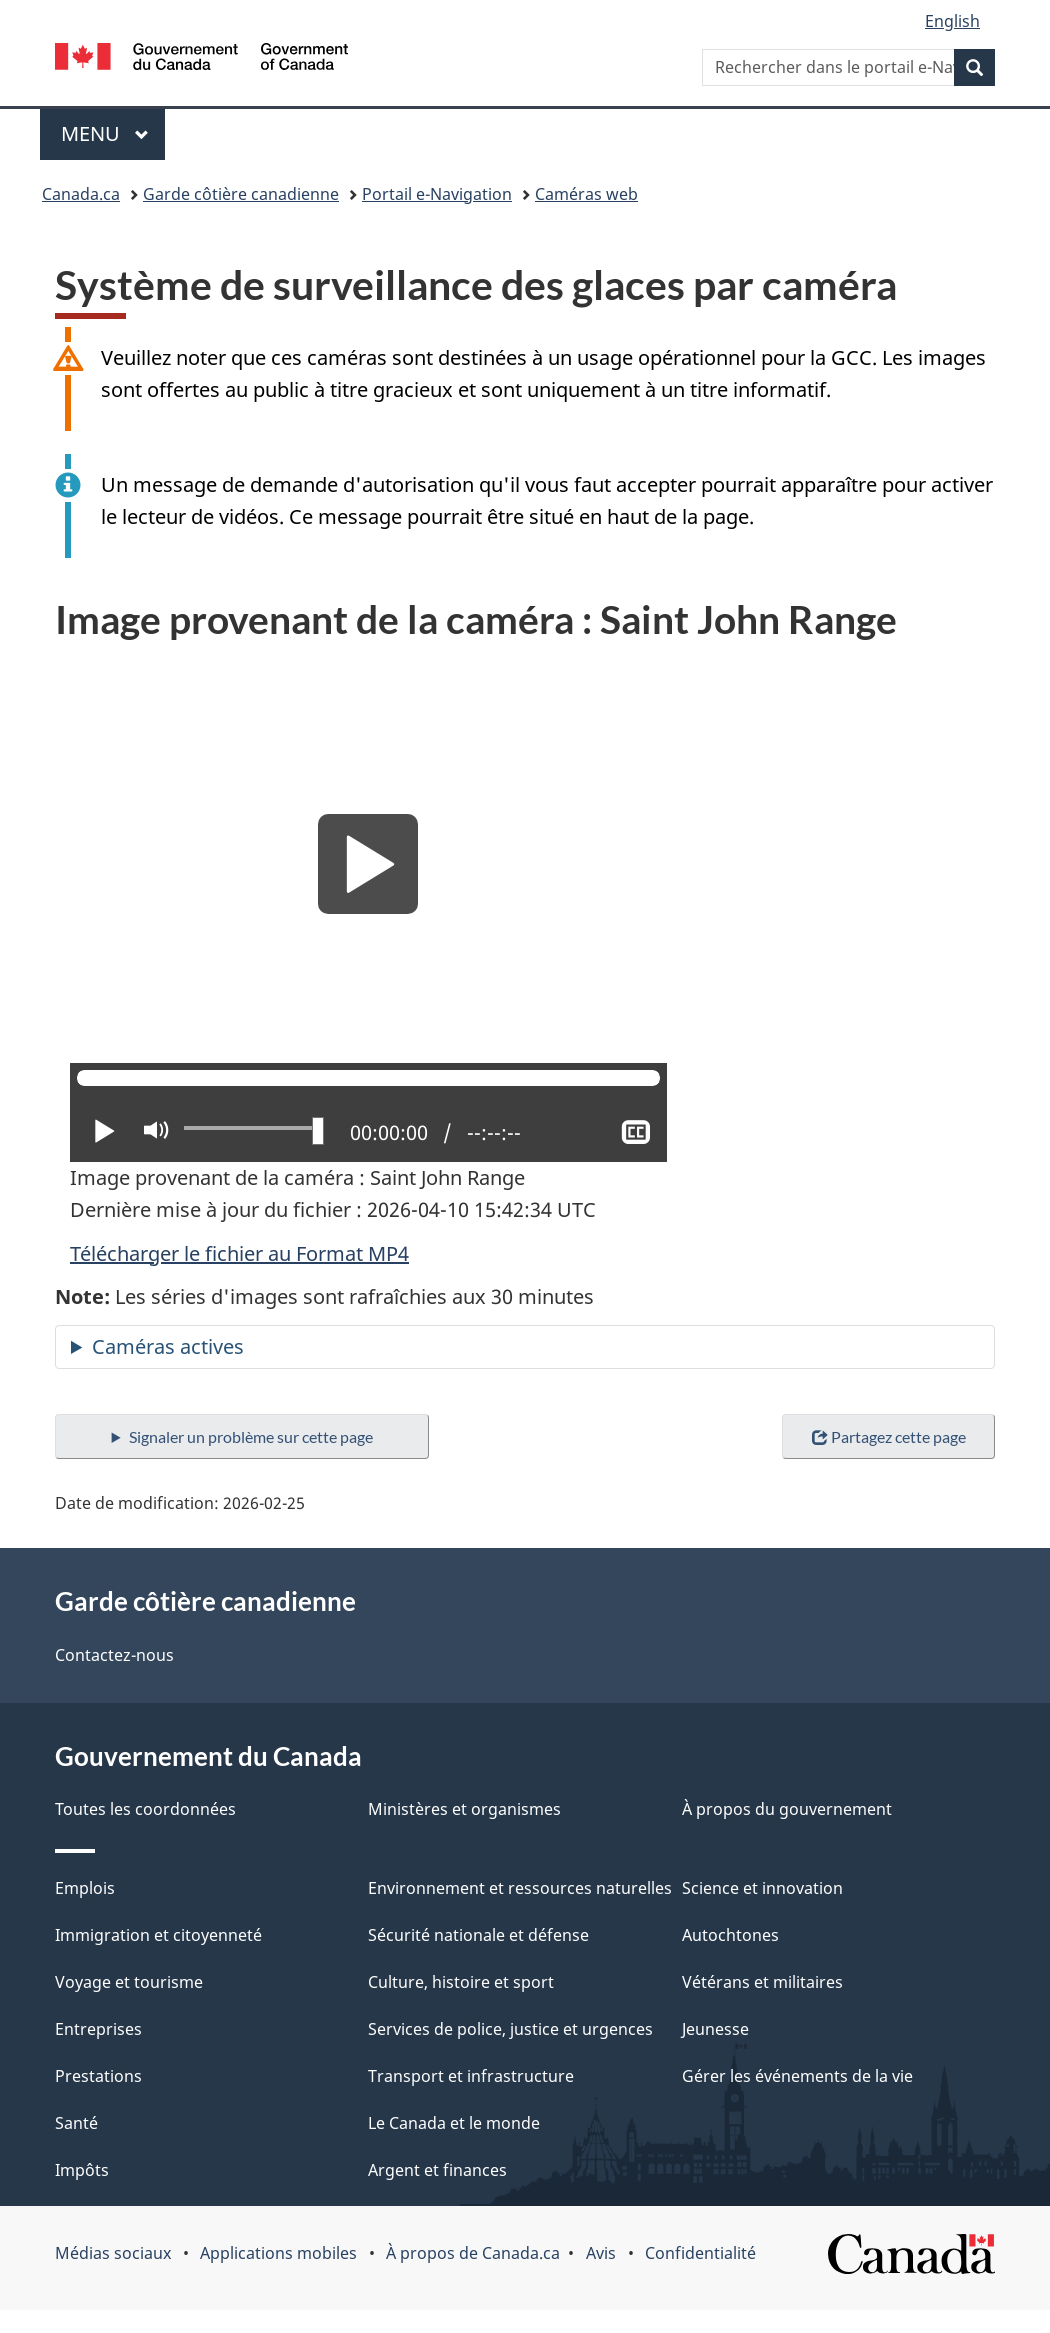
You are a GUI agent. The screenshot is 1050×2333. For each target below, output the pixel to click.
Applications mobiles (278, 2253)
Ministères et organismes (464, 1809)
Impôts (82, 2170)
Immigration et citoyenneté (158, 1935)
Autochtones (730, 1935)
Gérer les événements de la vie (797, 2076)
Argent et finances (437, 2170)
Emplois (85, 1888)
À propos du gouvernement (787, 1809)
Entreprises (98, 2029)
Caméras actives (168, 1346)
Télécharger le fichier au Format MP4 (239, 1253)
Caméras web (586, 194)
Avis (601, 2253)
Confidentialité (700, 2253)
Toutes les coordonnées (145, 1809)
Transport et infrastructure (471, 2076)
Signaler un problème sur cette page (251, 1436)
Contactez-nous (114, 1655)
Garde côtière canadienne (241, 194)
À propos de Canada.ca (473, 2253)
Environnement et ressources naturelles (520, 1888)
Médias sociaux (113, 2253)
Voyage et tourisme (129, 1982)
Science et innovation (762, 1888)
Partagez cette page (889, 1436)
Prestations (98, 2076)
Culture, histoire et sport (461, 1982)
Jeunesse (715, 2029)
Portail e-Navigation (437, 194)
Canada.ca (81, 194)
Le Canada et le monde (454, 2123)
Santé (76, 2123)
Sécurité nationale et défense (478, 1935)
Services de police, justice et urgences (510, 2029)
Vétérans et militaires (762, 1982)
